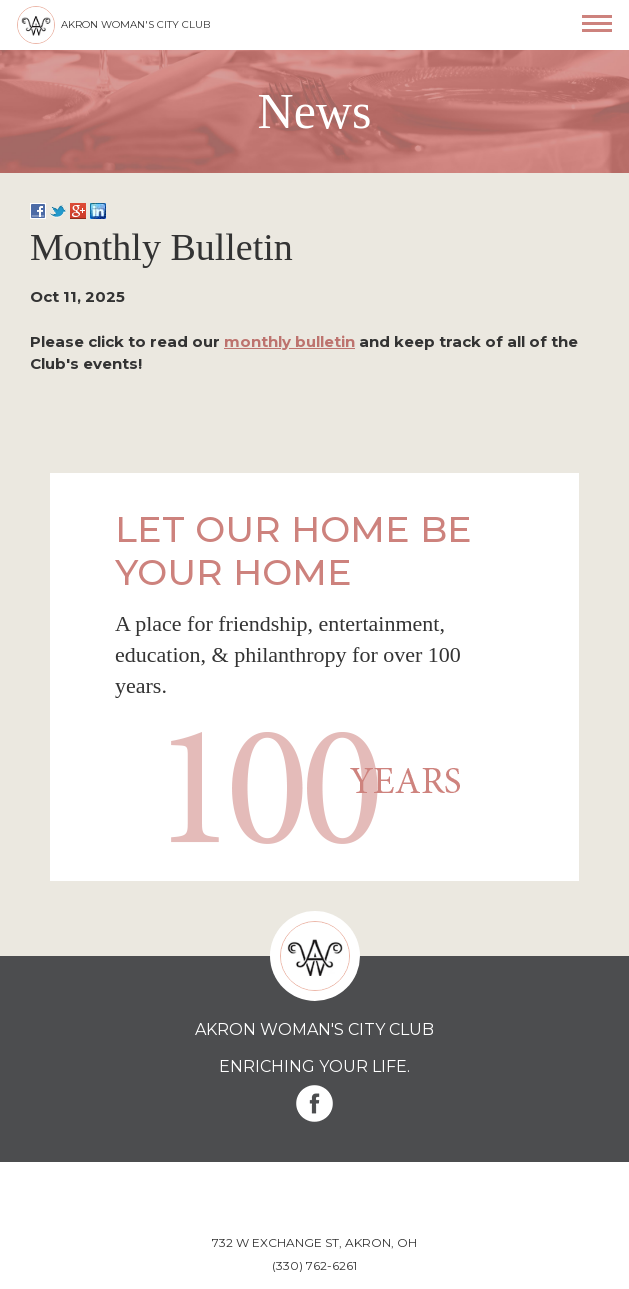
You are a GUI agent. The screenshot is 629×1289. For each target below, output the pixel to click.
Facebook (314, 1103)
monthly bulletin (289, 341)
